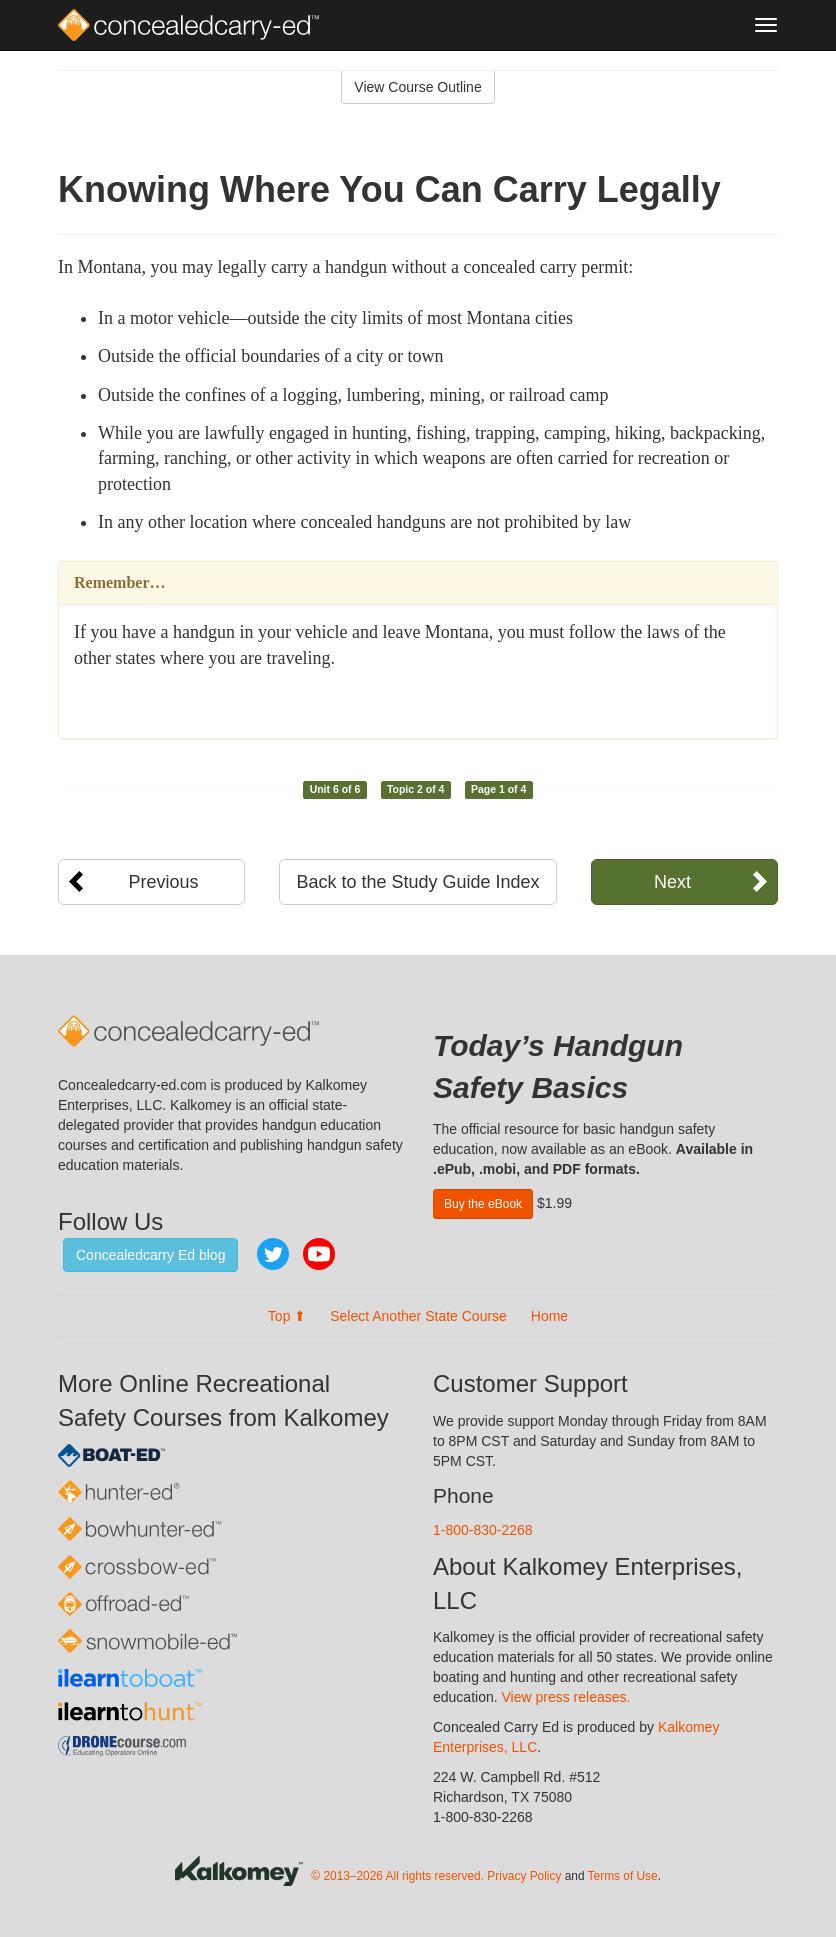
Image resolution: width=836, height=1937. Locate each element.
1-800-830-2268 (483, 1530)
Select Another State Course (418, 1316)
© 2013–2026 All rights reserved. (397, 1876)
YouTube (319, 1254)
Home (549, 1316)
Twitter (273, 1254)
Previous (164, 882)
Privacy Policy (524, 1876)
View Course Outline (417, 87)
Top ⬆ (287, 1316)
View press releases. (566, 1697)
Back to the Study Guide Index (417, 882)
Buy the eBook (483, 1204)
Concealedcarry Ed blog (150, 1255)
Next (672, 882)
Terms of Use (623, 1876)
